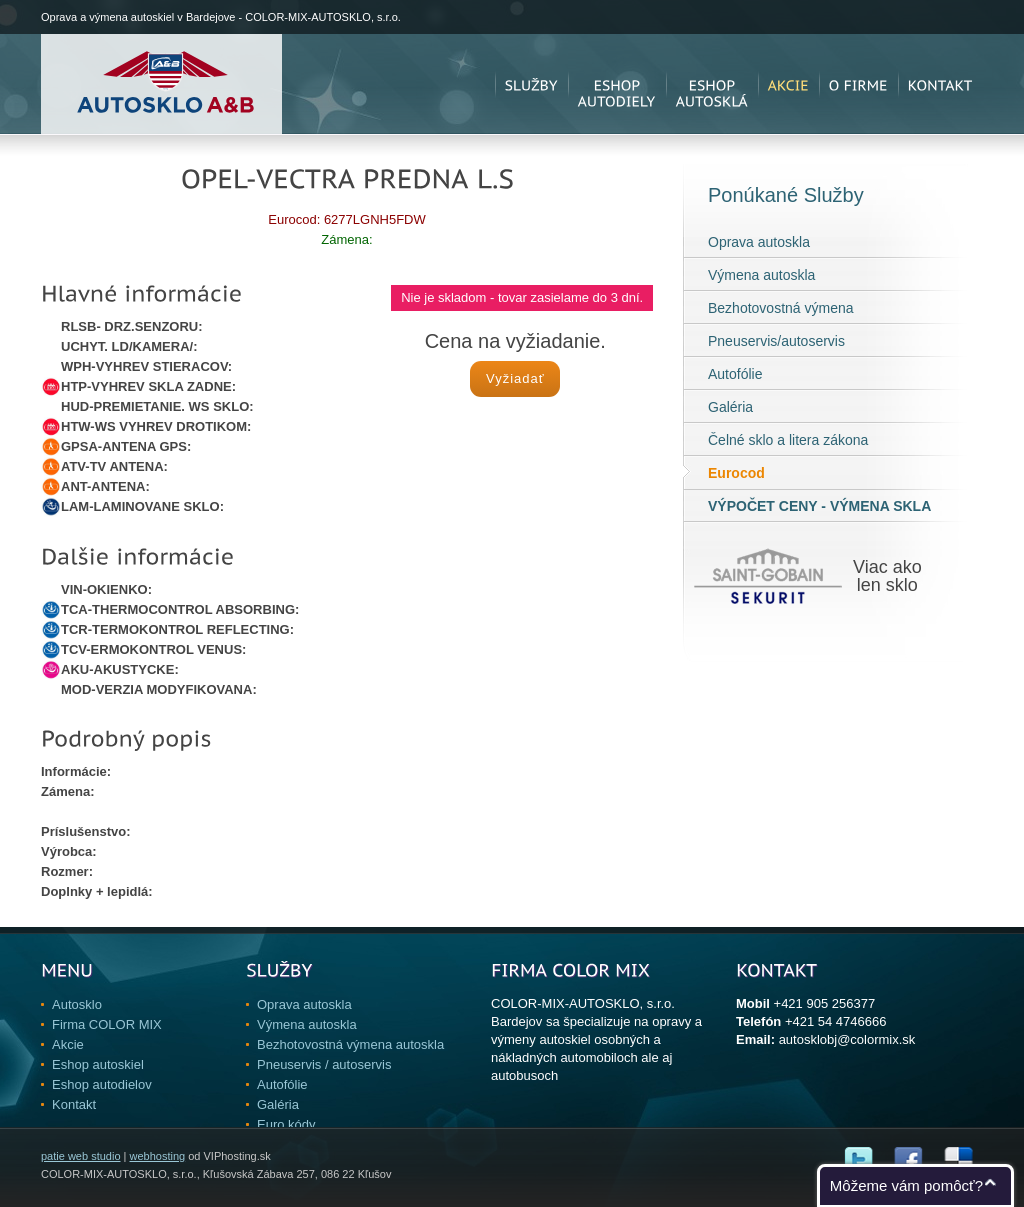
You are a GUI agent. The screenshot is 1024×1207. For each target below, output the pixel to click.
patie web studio (81, 1156)
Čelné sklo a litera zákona (788, 440)
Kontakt (74, 1104)
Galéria (730, 407)
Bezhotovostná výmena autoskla (350, 1044)
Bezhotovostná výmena (781, 308)
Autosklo (77, 1004)
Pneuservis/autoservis (776, 341)
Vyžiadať (515, 378)
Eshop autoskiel (98, 1064)
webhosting (157, 1156)
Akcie (68, 1044)
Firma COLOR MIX (107, 1024)
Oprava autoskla (759, 242)
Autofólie (735, 374)
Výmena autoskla (761, 275)
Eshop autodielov (102, 1084)
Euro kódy (286, 1124)
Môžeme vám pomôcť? (906, 1185)
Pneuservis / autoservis (324, 1064)
